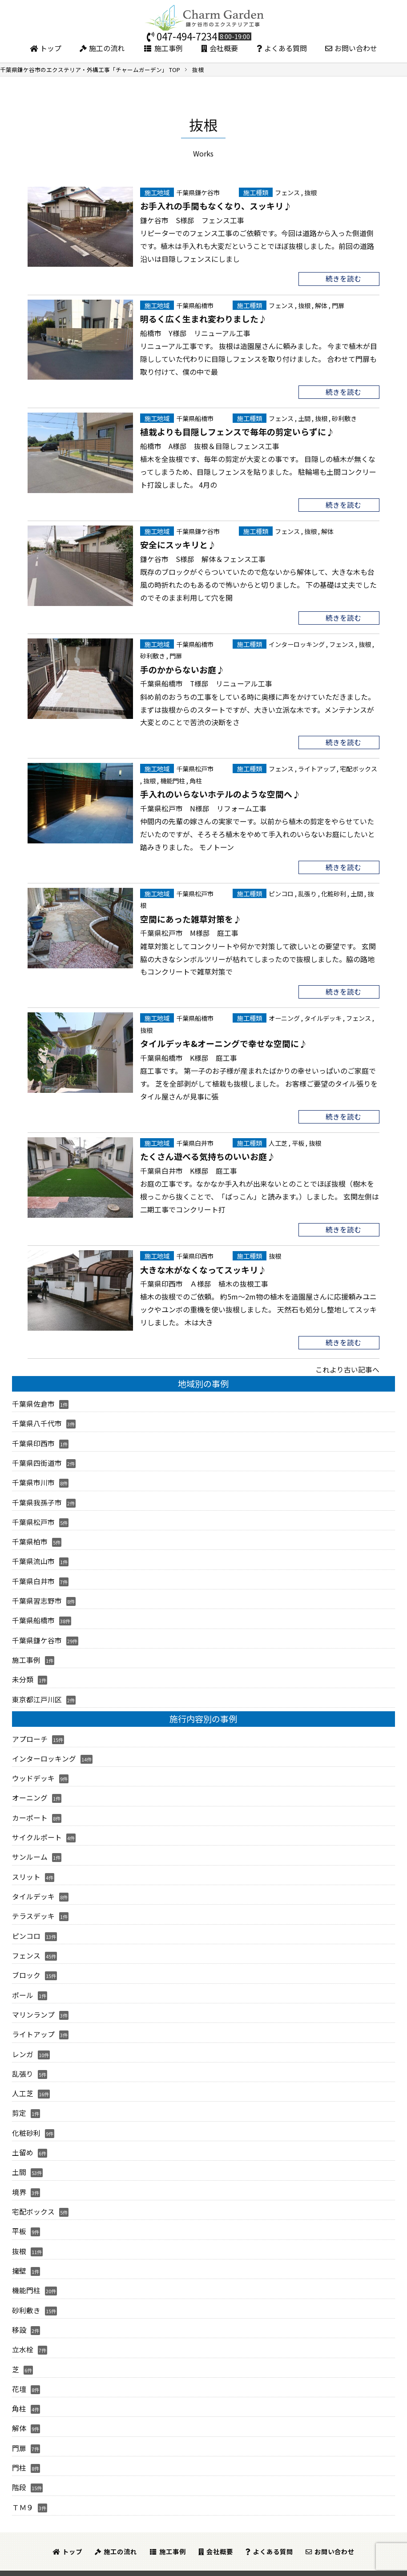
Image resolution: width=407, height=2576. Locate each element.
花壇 (19, 2373)
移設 (19, 2315)
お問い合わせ (351, 48)
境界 (19, 2179)
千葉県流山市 (33, 1555)
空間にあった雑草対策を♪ (191, 916)
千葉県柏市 (30, 1535)
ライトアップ (316, 766)
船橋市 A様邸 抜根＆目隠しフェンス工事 (209, 445)
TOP (90, 69)
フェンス (287, 192)
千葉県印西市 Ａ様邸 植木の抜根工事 (204, 1280)
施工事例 (163, 48)
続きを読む (343, 278)
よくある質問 (282, 48)
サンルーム (30, 1847)
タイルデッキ (323, 1015)
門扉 (338, 304)
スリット (26, 1867)
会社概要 (219, 48)
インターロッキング (297, 642)
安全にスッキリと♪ (178, 543)
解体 (321, 304)
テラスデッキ (33, 1906)
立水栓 (22, 2334)
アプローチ (30, 1730)
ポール (22, 1984)
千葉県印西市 (195, 1252)
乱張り (307, 891)
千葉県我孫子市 (37, 1497)
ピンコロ (281, 891)
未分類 (22, 1672)
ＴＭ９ (22, 2490)
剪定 (19, 2100)
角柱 (195, 778)
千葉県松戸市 (195, 766)
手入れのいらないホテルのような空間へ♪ (220, 792)
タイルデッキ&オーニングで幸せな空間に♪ (223, 1040)
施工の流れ (102, 48)
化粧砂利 (333, 891)
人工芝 (278, 1139)
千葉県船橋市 (195, 304)
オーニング (284, 1015)
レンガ (22, 2042)
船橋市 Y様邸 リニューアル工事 (195, 332)
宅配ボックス (358, 766)
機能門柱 (172, 778)
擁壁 (19, 2256)
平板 (298, 1139)
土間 (304, 417)
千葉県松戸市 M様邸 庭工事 (189, 930)
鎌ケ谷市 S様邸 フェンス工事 (192, 219)
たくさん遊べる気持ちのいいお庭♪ (207, 1153)
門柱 (19, 2451)
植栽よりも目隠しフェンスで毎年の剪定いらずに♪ (237, 431)
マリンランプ (33, 2003)
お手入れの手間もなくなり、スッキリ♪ (216, 205)
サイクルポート (37, 1828)
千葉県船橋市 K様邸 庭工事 (188, 1054)
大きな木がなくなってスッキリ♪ (203, 1266)
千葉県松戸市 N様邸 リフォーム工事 (203, 806)
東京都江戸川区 (37, 1691)
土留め (22, 2140)
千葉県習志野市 (37, 1594)
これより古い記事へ (347, 1365)
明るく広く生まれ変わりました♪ (203, 318)
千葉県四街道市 (37, 1458)
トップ (45, 48)
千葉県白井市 (195, 1139)
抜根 (310, 192)
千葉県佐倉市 (33, 1399)
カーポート (30, 1808)
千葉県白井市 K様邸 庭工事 (188, 1167)
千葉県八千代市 (37, 1419)
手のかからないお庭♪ (182, 668)
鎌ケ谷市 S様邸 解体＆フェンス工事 (203, 557)
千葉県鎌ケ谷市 (198, 192)
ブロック (26, 1964)
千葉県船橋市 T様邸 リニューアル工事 (206, 681)
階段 (19, 2470)
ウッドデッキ (33, 1770)
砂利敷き (344, 417)
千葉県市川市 (33, 1477)
